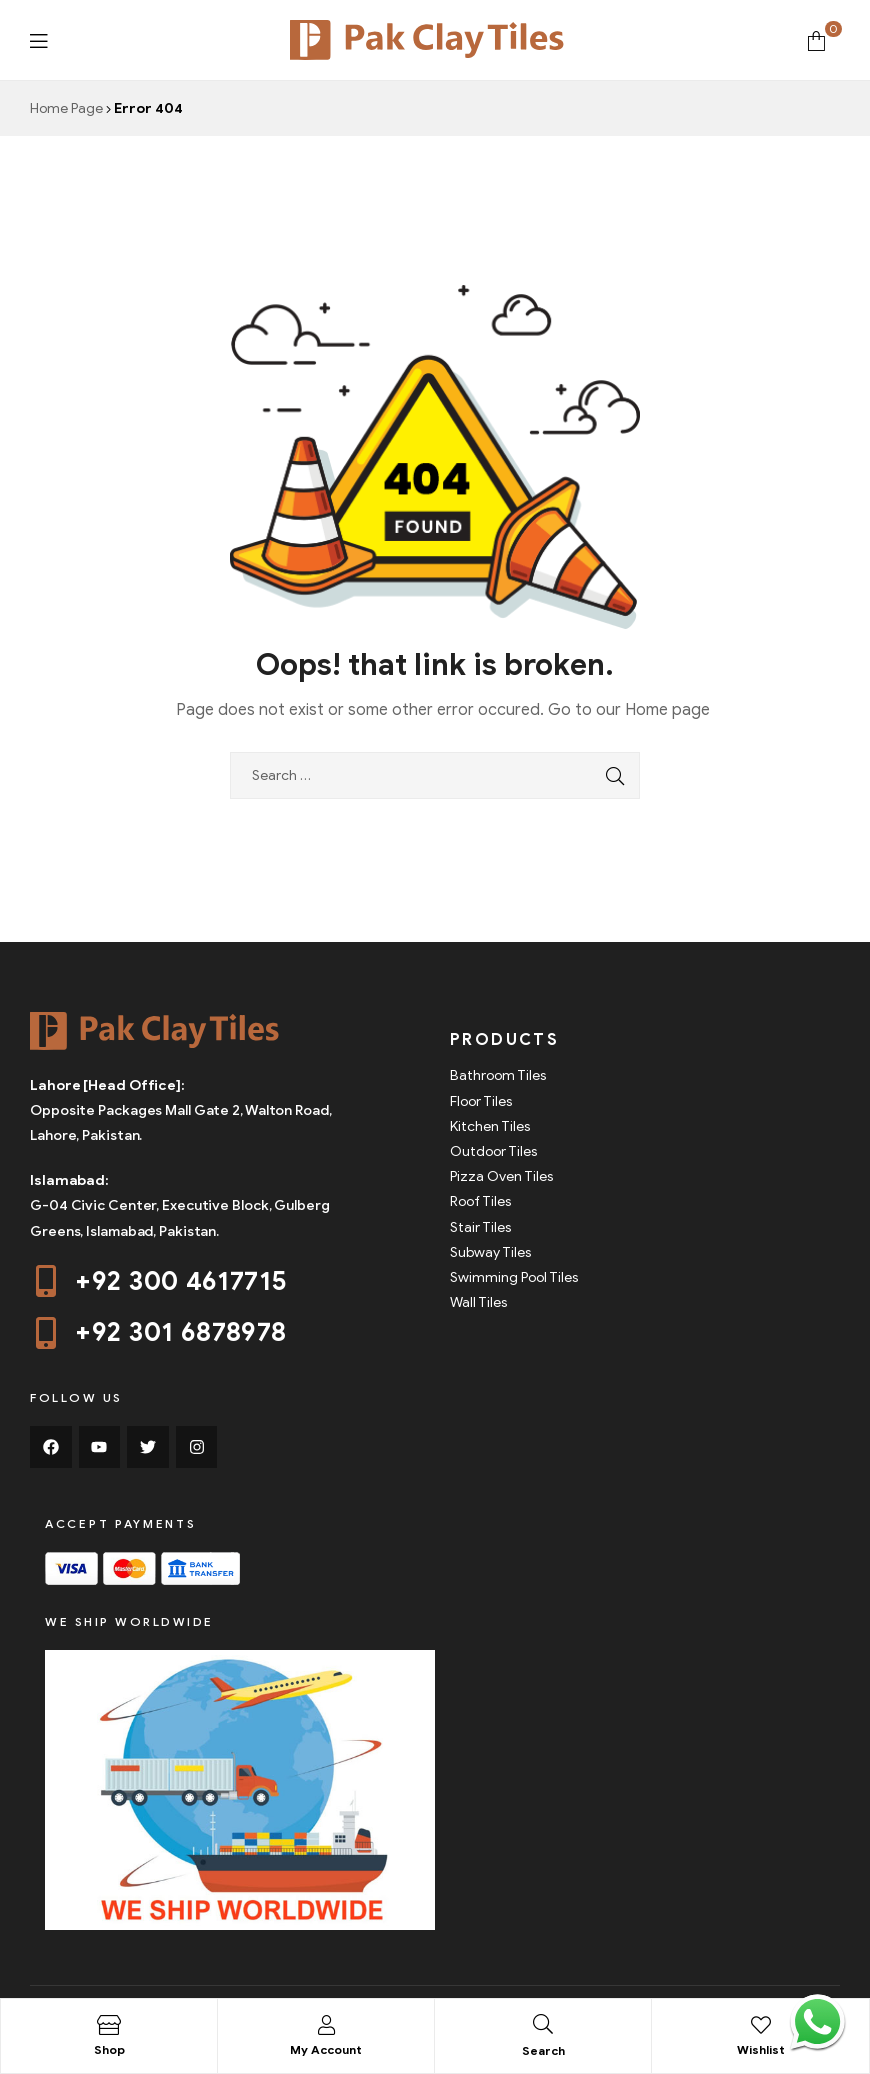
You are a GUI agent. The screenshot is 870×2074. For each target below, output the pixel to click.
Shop (109, 2049)
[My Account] (326, 2025)
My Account (326, 2049)
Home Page (66, 108)
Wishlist (761, 2049)
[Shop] (109, 2025)
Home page (667, 710)
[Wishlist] (761, 2025)
